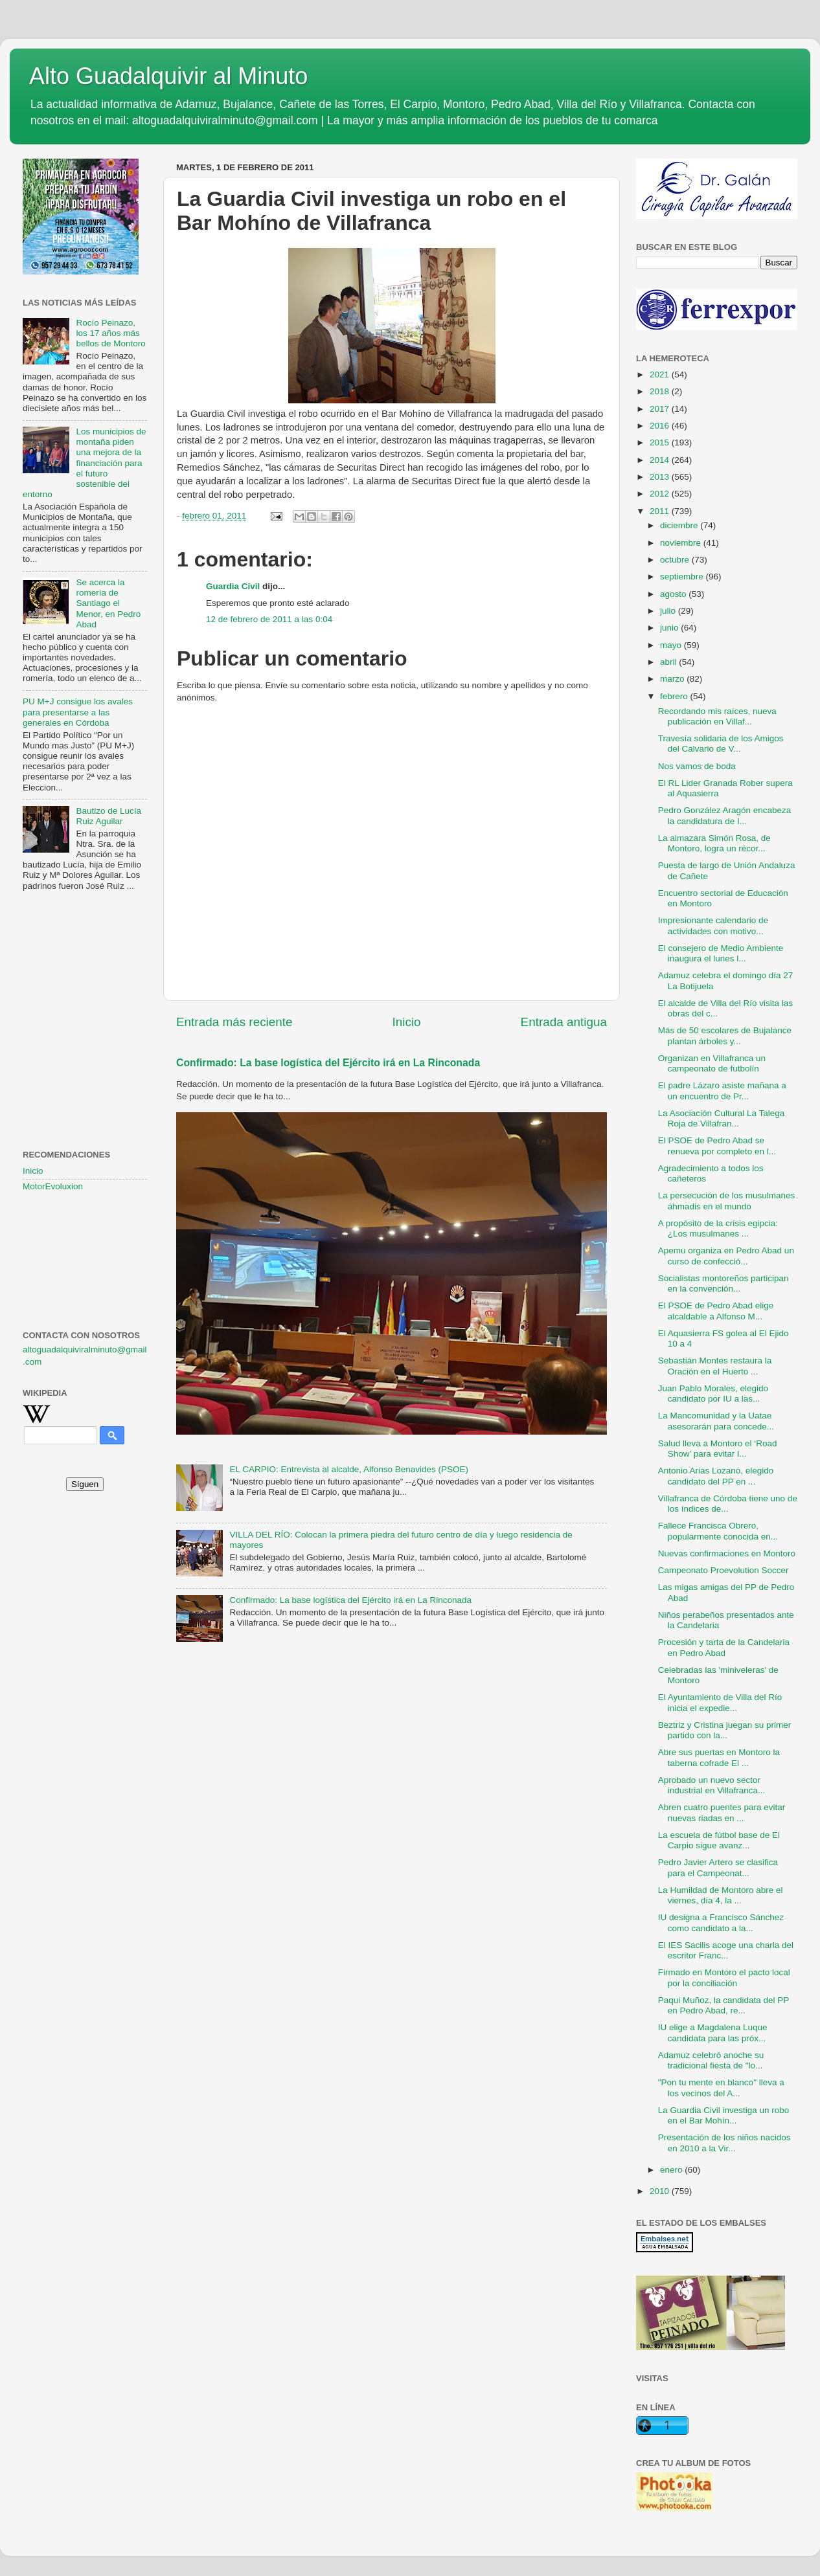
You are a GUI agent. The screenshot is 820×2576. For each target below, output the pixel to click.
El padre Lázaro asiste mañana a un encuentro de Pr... (722, 1091)
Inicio (407, 1022)
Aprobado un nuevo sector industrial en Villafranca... (712, 1785)
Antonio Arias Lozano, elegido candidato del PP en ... (716, 1476)
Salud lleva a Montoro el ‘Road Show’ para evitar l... (717, 1449)
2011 (661, 511)
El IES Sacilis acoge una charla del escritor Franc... (725, 1950)
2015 (661, 442)
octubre (676, 560)
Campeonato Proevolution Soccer (723, 1570)
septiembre (683, 576)
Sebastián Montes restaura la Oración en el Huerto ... (715, 1366)
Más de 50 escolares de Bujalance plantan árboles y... (725, 1035)
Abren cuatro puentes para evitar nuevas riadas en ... (722, 1812)
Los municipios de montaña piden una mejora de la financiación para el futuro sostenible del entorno (84, 463)
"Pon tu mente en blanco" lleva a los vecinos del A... (721, 2088)
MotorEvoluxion (53, 1186)
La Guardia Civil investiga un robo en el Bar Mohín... (724, 2115)
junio (670, 628)
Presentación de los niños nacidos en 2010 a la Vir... (724, 2143)
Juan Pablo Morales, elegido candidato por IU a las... (713, 1393)
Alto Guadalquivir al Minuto (168, 76)
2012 (661, 493)
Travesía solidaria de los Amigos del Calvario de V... (721, 744)
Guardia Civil (233, 586)
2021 (661, 374)
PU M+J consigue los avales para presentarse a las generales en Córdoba (78, 712)
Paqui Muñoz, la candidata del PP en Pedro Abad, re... (723, 2005)
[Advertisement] (85, 965)
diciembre (680, 525)
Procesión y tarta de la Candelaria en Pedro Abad (724, 1647)
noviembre (681, 543)
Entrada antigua (564, 1022)
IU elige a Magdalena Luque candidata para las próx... (713, 2032)
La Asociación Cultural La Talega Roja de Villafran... (721, 1118)
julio (669, 611)
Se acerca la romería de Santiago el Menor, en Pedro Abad (108, 603)
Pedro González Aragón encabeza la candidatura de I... (725, 815)
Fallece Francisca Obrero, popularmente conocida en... (718, 1531)
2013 (661, 477)
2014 (661, 460)
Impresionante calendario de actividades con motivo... (713, 925)
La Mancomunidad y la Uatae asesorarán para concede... (716, 1421)
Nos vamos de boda (697, 766)
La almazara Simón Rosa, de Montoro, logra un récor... (714, 843)
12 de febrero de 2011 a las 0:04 (269, 619)
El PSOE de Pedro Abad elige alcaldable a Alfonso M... (716, 1311)
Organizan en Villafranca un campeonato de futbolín (712, 1063)
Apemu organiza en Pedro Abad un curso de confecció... (726, 1256)
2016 (661, 426)
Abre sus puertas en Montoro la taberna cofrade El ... (719, 1757)
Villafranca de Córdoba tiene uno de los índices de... (727, 1504)
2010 (661, 2191)
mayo (672, 645)
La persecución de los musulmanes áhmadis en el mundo (726, 1201)
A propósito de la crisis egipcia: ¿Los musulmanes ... (718, 1228)
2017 (661, 409)
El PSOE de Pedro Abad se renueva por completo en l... (717, 1146)
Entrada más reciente (234, 1022)
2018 (661, 391)
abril (669, 662)
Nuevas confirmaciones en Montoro (726, 1553)
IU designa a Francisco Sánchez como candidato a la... (721, 1922)
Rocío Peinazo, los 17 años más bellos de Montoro (110, 333)
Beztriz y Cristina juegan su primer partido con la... (725, 1730)
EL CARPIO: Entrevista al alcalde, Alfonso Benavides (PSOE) (348, 1469)
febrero (675, 696)
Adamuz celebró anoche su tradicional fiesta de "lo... (711, 2060)
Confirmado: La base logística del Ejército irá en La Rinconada (328, 1062)
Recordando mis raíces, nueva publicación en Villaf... (717, 716)
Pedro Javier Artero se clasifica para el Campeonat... (718, 1867)
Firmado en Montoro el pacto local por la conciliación (724, 1977)
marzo (673, 679)
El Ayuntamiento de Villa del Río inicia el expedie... (720, 1702)
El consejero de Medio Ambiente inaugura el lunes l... (721, 953)
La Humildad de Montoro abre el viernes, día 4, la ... (720, 1895)
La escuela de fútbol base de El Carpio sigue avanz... (719, 1840)
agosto (674, 594)
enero (672, 2170)
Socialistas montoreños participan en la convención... (723, 1283)
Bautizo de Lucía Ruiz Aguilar (108, 816)
